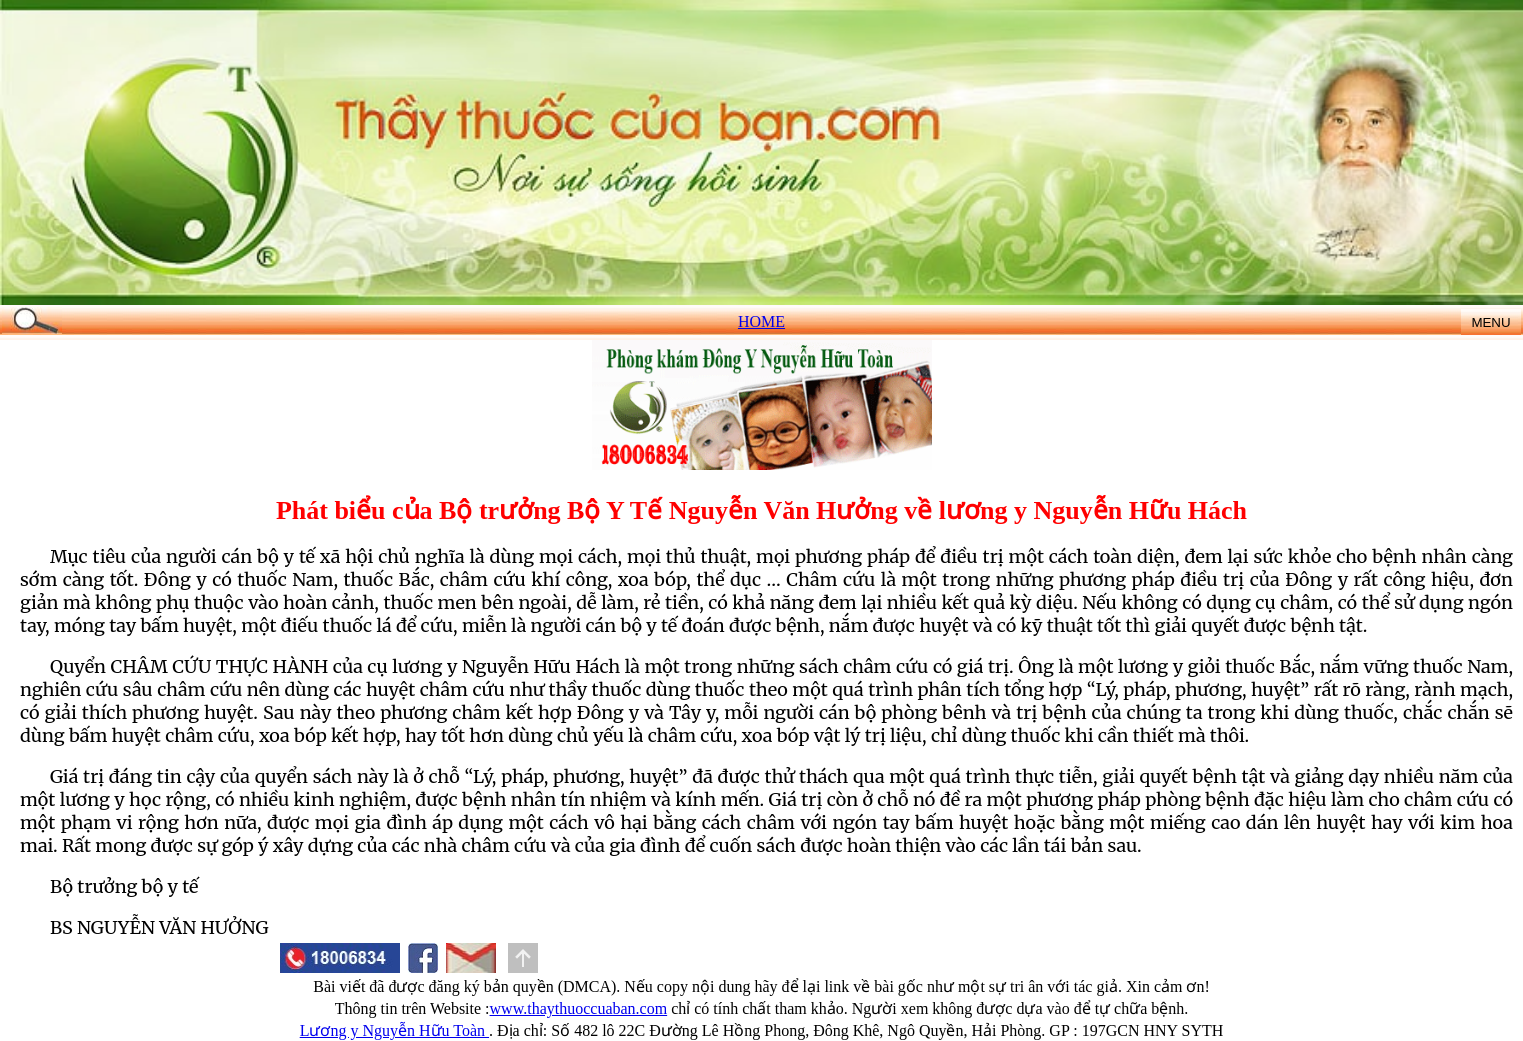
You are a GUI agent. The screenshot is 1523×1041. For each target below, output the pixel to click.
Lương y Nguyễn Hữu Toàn (394, 1030)
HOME (761, 321)
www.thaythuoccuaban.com (579, 1008)
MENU (1490, 322)
